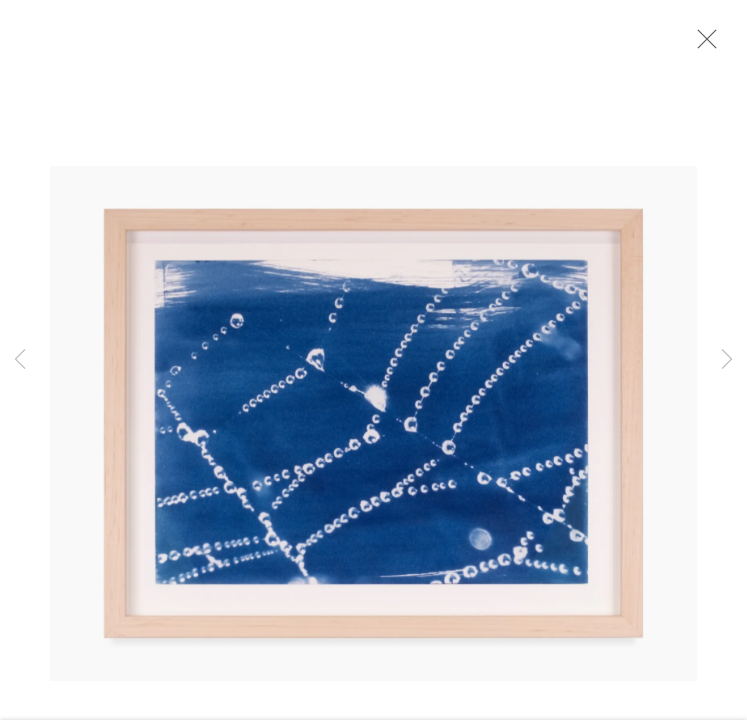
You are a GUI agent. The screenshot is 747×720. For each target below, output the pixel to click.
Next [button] (727, 360)
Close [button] (706, 45)
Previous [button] (20, 360)
